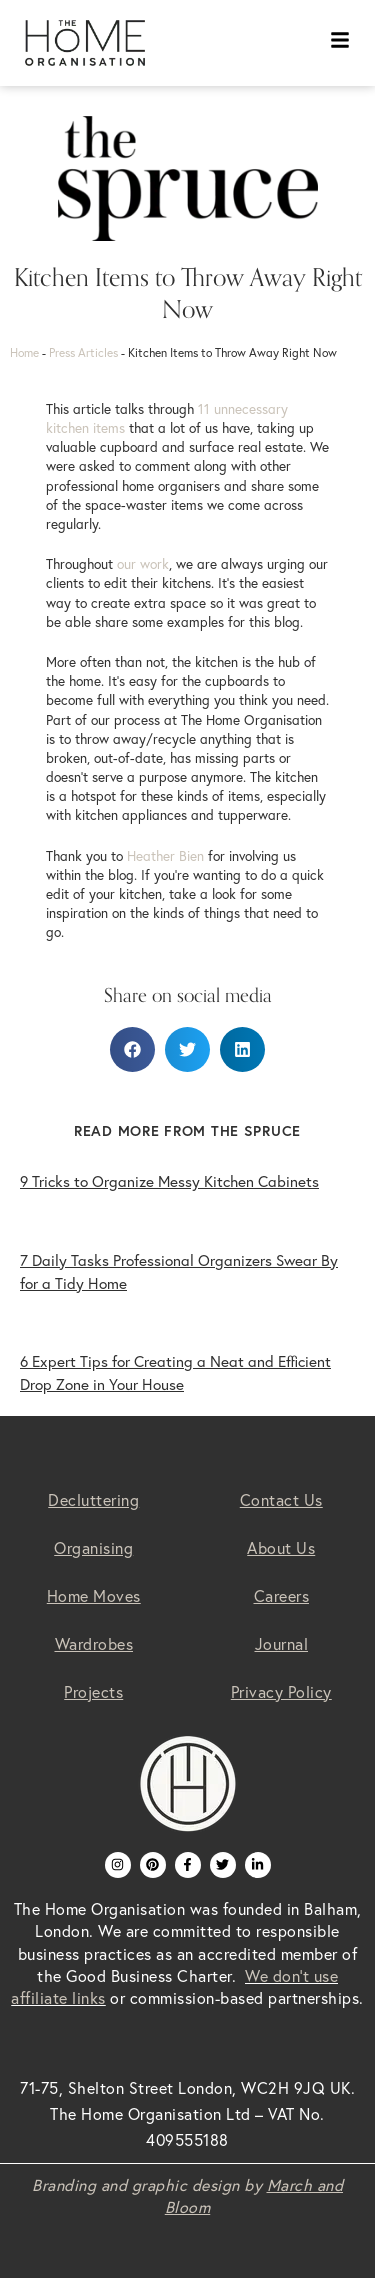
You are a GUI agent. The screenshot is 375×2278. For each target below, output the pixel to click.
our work (143, 564)
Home (24, 352)
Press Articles (83, 352)
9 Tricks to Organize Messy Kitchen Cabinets (169, 1181)
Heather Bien (165, 856)
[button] (132, 1049)
